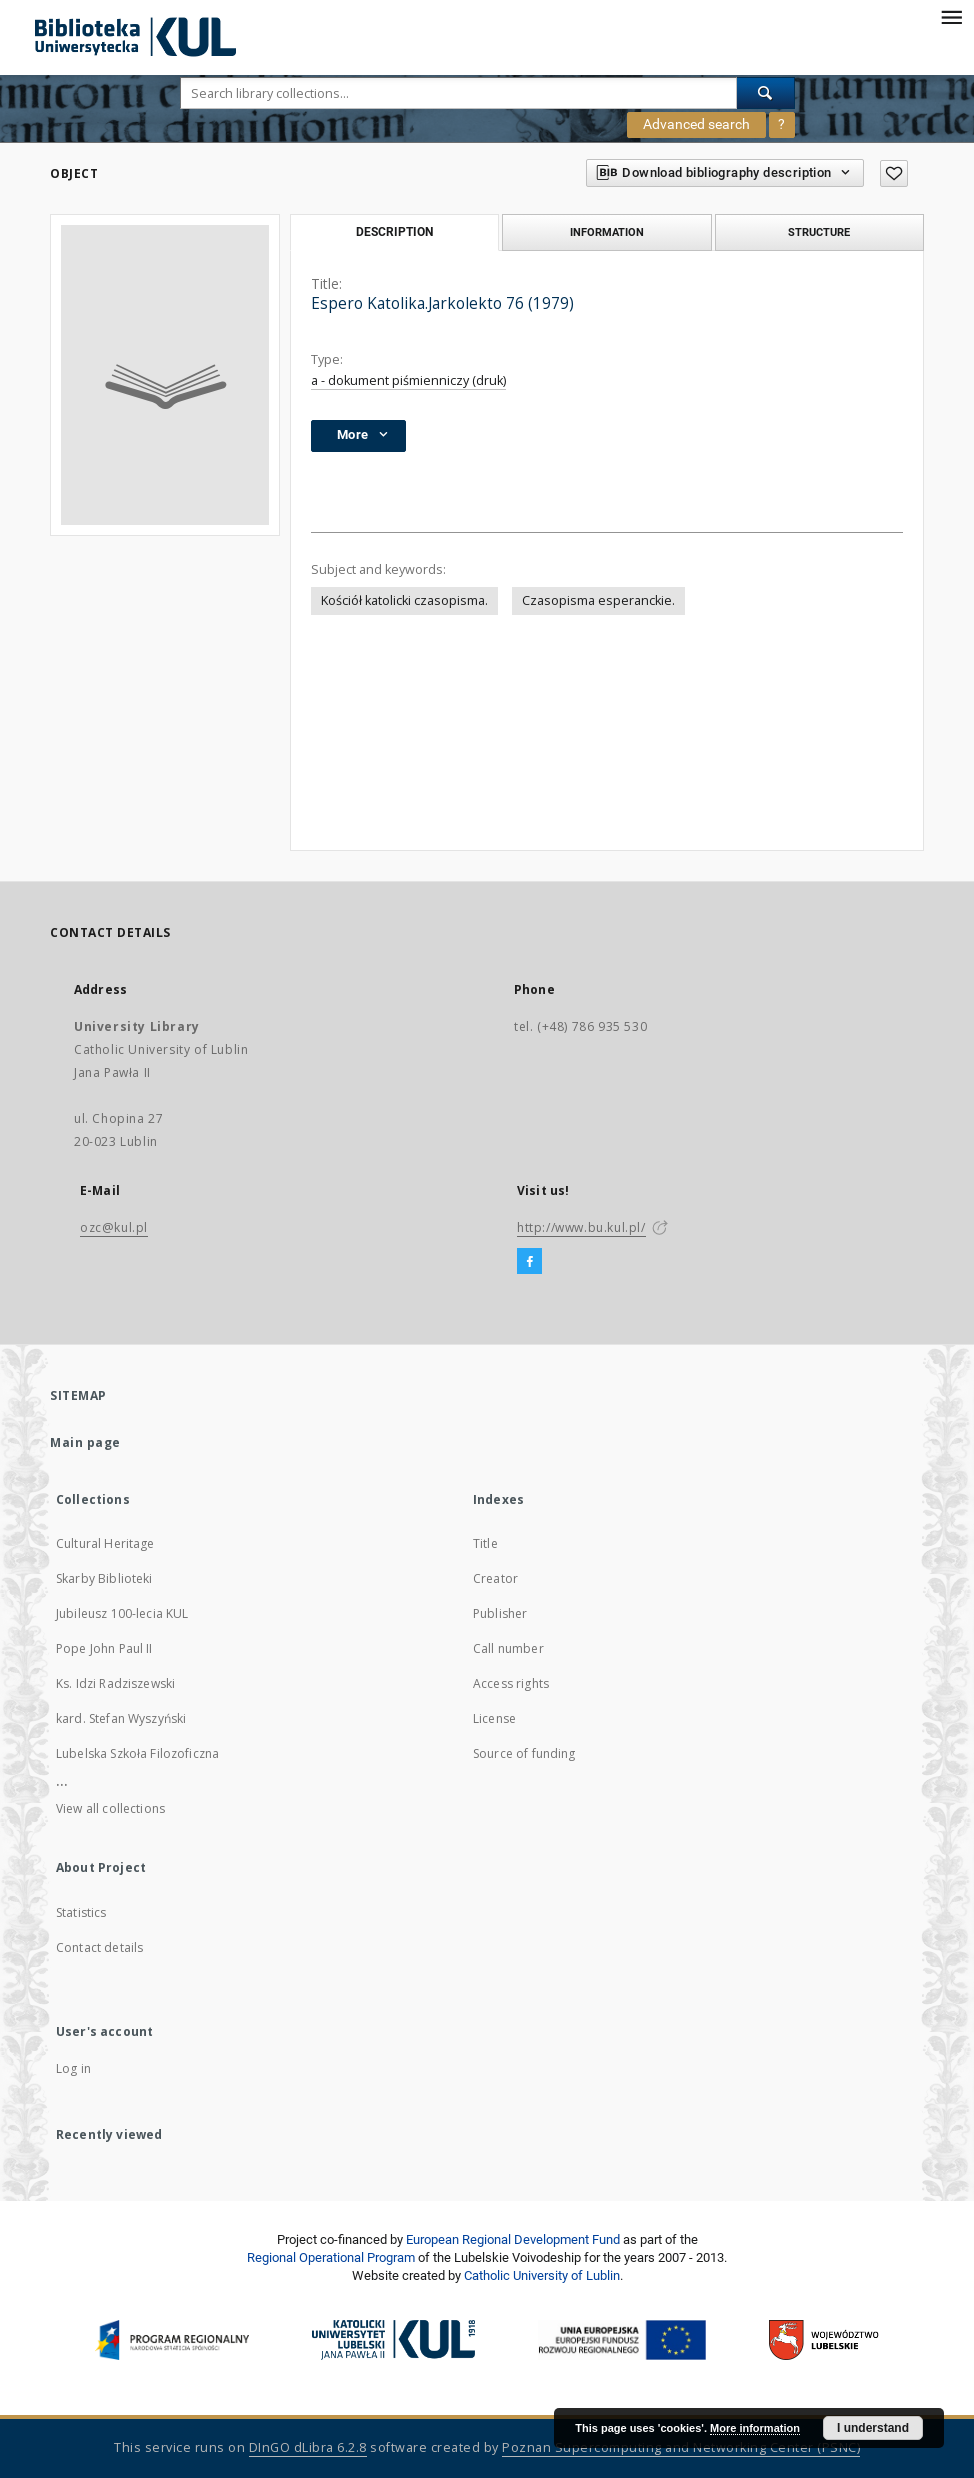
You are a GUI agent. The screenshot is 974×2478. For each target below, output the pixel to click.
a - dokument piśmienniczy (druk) (408, 380)
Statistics (81, 1912)
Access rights (511, 1683)
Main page (85, 1442)
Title (485, 1543)
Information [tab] (607, 232)
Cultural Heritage (105, 1543)
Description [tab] (394, 232)
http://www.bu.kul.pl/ (581, 1227)
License (494, 1718)
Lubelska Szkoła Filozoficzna (137, 1753)
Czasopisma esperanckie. (598, 600)
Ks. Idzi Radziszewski (115, 1683)
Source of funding (524, 1753)
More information (755, 2428)
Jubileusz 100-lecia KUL (122, 1613)
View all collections (110, 1808)
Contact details (99, 1947)
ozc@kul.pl (114, 1227)
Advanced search (696, 124)
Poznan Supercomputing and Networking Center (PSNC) (681, 2447)
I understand (873, 2428)
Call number (508, 1648)
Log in (73, 2068)
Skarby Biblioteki (104, 1578)
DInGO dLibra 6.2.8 (308, 2447)
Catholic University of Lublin (542, 2275)
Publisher (500, 1613)
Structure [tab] (819, 232)
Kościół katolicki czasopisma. (404, 600)
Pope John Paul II (104, 1648)
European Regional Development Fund (513, 2239)
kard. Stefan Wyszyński (121, 1718)
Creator (495, 1578)
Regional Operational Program (331, 2257)
